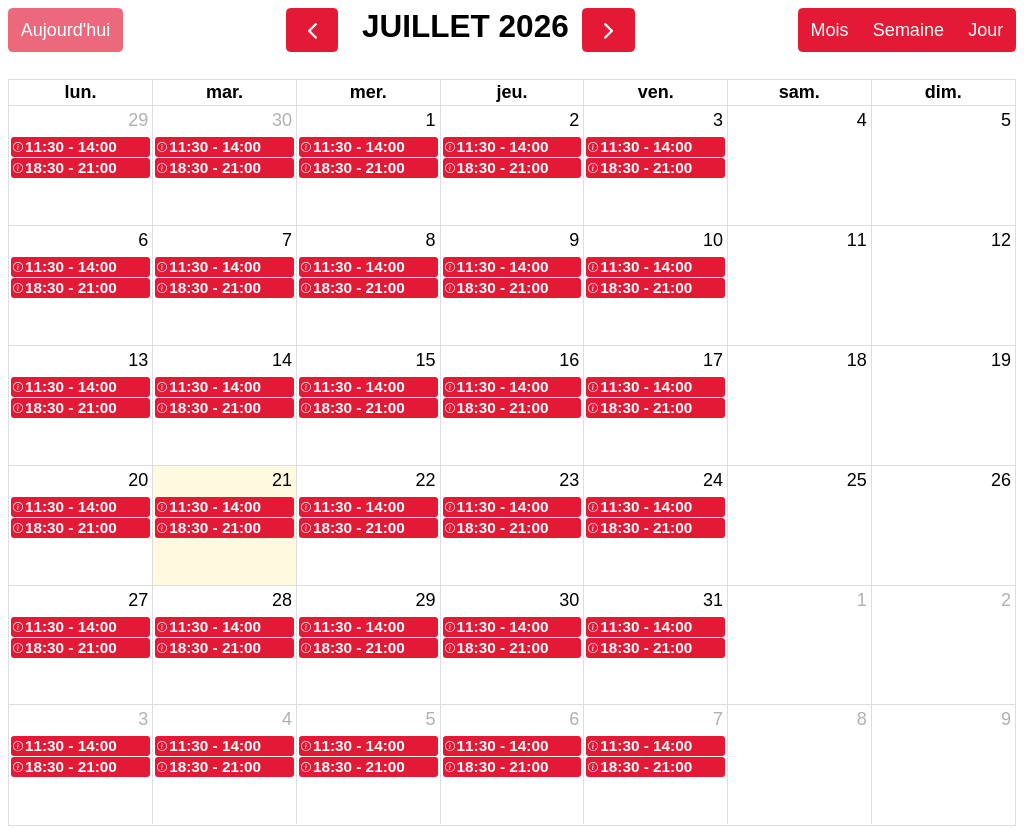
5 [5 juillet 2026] (1006, 120)
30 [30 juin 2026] (282, 120)
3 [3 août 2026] (143, 719)
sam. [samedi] (799, 92)
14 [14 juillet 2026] (282, 360)
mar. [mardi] (224, 92)
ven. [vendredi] (656, 92)
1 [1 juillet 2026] (431, 120)
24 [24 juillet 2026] (713, 480)
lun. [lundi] (81, 92)
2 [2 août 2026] (1006, 600)
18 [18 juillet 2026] (857, 360)
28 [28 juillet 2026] (282, 600)
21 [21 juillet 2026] (282, 480)
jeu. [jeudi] (511, 92)
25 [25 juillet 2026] (857, 480)
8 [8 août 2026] (862, 719)
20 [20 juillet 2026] (138, 480)
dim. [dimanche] (943, 92)
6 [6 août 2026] (574, 719)
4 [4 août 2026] (287, 719)
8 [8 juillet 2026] (431, 240)
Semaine (908, 30)
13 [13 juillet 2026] (138, 360)
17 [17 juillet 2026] (713, 360)
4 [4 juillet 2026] (862, 120)
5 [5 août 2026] (431, 719)
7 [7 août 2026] (718, 719)
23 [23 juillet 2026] (569, 480)
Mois (829, 30)
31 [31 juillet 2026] (713, 600)
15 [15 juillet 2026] (426, 360)
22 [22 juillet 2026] (426, 480)
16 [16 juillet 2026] (569, 360)
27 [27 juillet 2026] (138, 600)
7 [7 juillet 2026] (287, 240)
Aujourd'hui (66, 30)
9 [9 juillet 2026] (574, 240)
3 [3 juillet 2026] (718, 120)
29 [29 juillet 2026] (426, 600)
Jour (985, 30)
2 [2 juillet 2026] (574, 120)
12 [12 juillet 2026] (1001, 240)
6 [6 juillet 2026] (143, 240)
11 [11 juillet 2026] (857, 240)
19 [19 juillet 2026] (1001, 360)
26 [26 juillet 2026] (1001, 480)
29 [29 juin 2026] (138, 120)
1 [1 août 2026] (862, 600)
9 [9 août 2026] (1006, 719)
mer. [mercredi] (368, 92)
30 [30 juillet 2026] (569, 600)
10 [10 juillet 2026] (713, 240)
